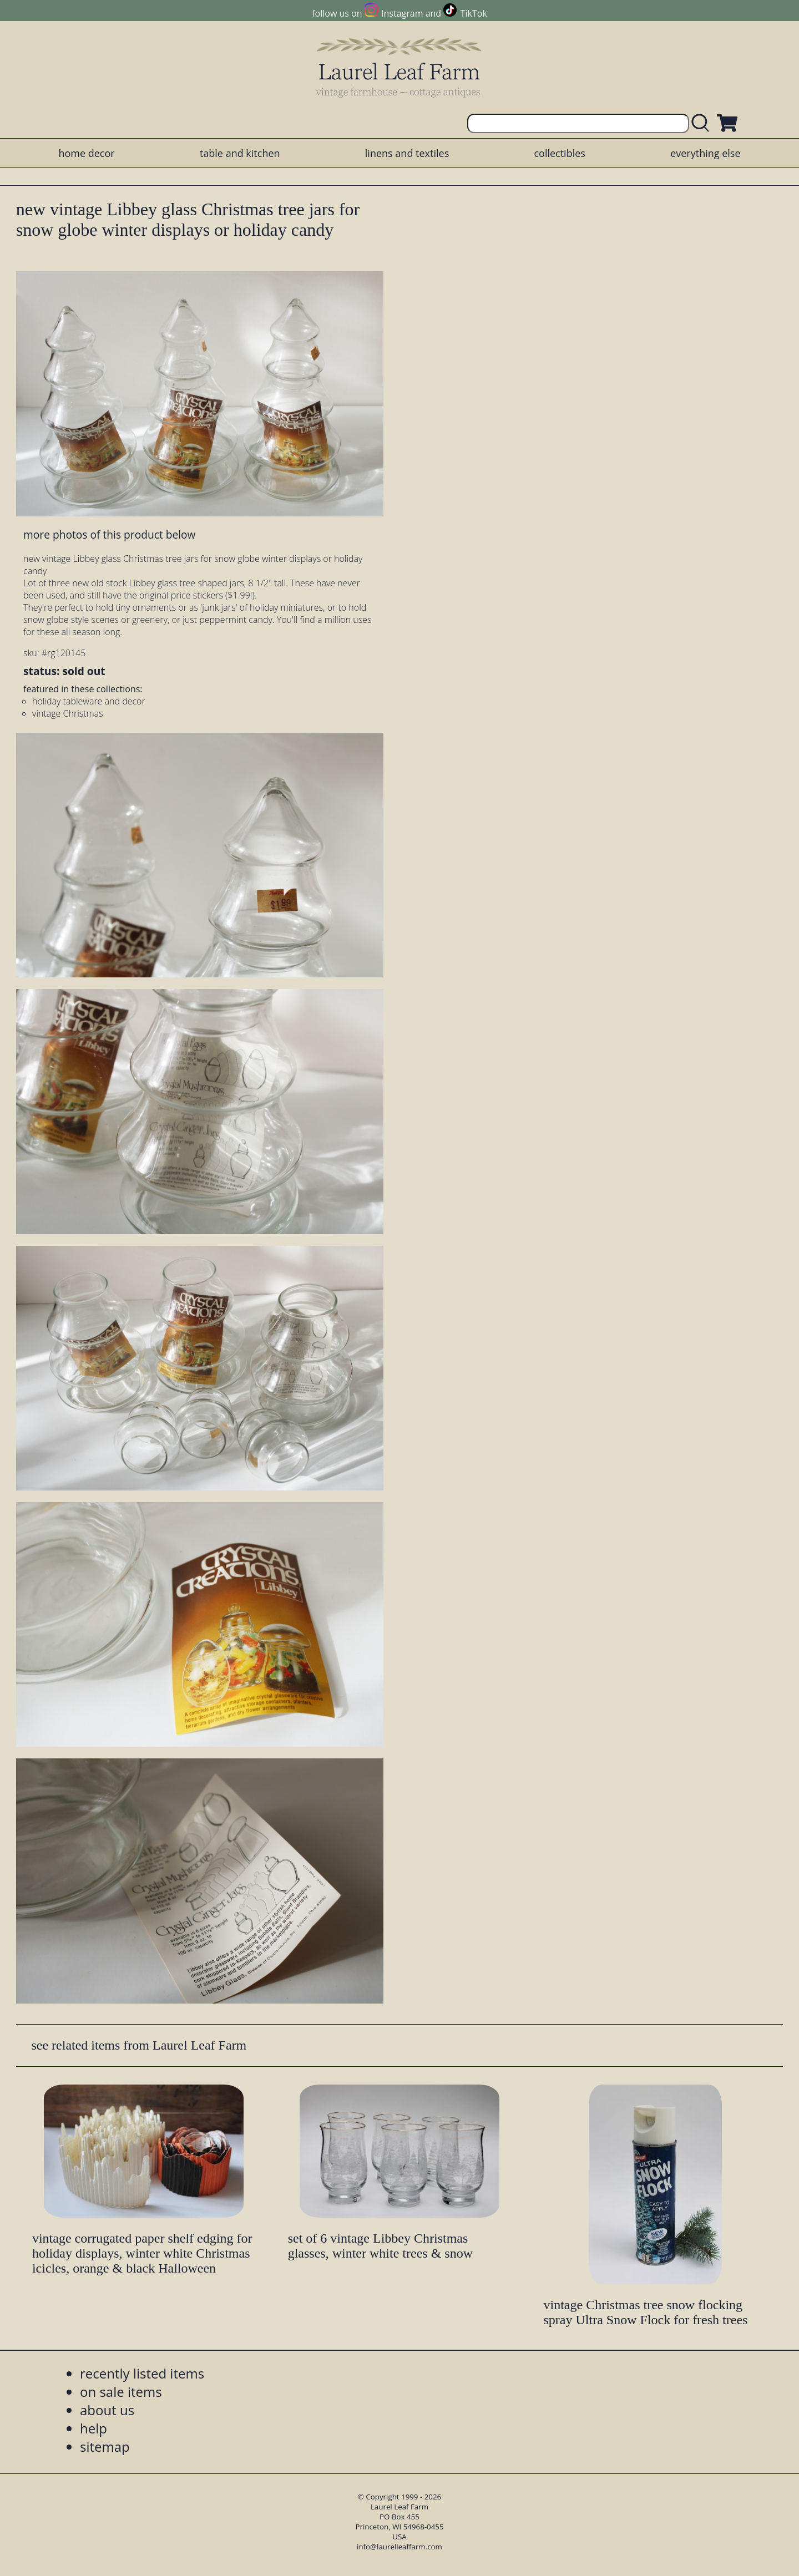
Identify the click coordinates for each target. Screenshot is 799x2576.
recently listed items (142, 2373)
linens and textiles (407, 153)
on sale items (121, 2391)
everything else (705, 153)
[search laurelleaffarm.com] (703, 123)
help (93, 2428)
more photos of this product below (109, 534)
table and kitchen (240, 153)
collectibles (559, 153)
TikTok (474, 13)
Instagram (402, 13)
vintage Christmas (67, 713)
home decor (86, 153)
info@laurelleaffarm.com (399, 2547)
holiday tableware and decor (88, 701)
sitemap (105, 2446)
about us (107, 2410)
